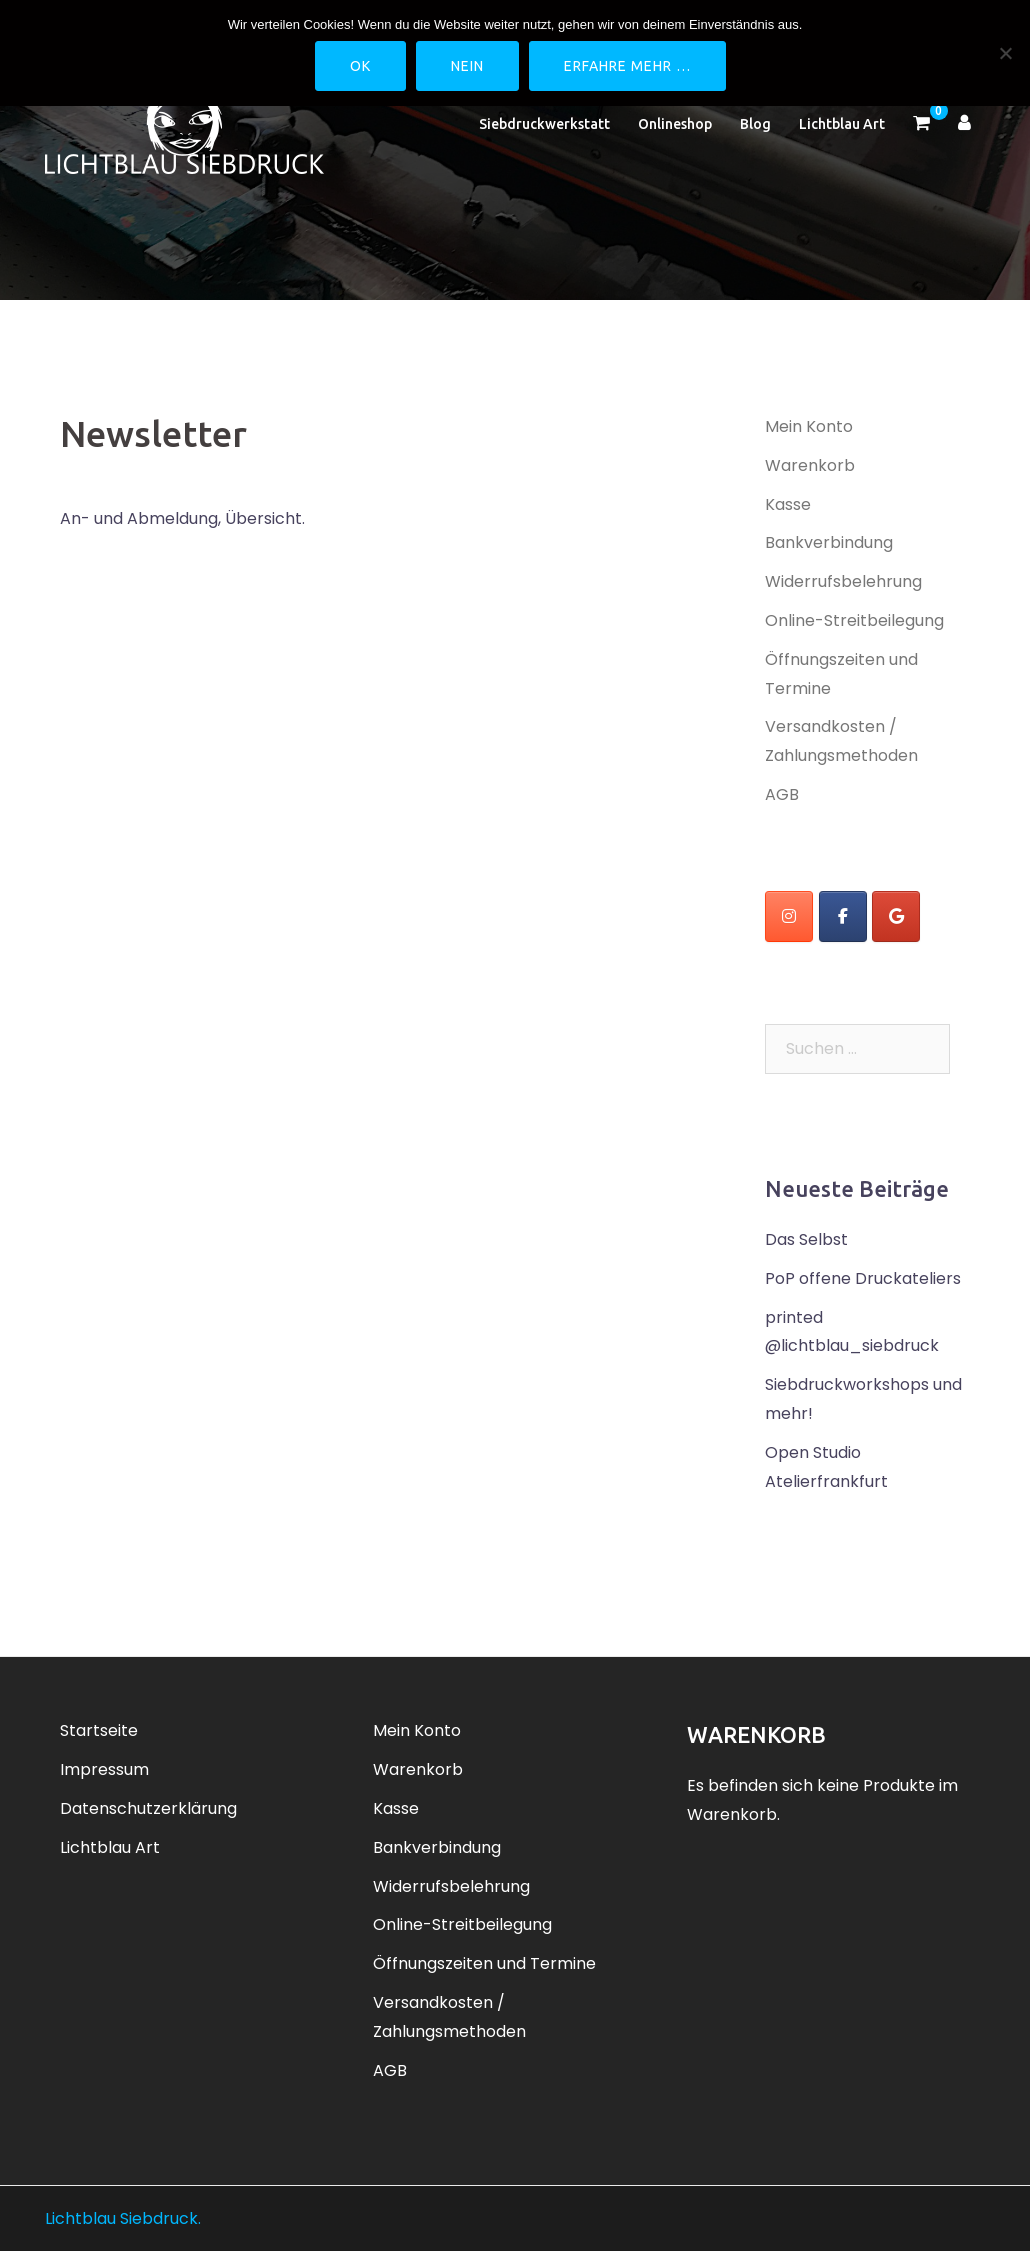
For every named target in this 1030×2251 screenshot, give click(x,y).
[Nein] (1005, 53)
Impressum (104, 1769)
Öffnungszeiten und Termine (484, 1963)
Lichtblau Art (842, 124)
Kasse (788, 504)
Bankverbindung (829, 542)
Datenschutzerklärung (148, 1808)
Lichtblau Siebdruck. (123, 2218)
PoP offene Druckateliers (863, 1278)
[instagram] (789, 916)
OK (360, 66)
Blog (755, 124)
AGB (782, 794)
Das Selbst (806, 1239)
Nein (467, 66)
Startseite (99, 1730)
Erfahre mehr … (627, 66)
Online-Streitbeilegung (854, 620)
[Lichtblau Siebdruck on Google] (896, 916)
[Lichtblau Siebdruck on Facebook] (843, 916)
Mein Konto (809, 426)
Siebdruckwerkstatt (544, 124)
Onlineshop (675, 124)
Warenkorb (810, 465)
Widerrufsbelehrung (843, 581)
